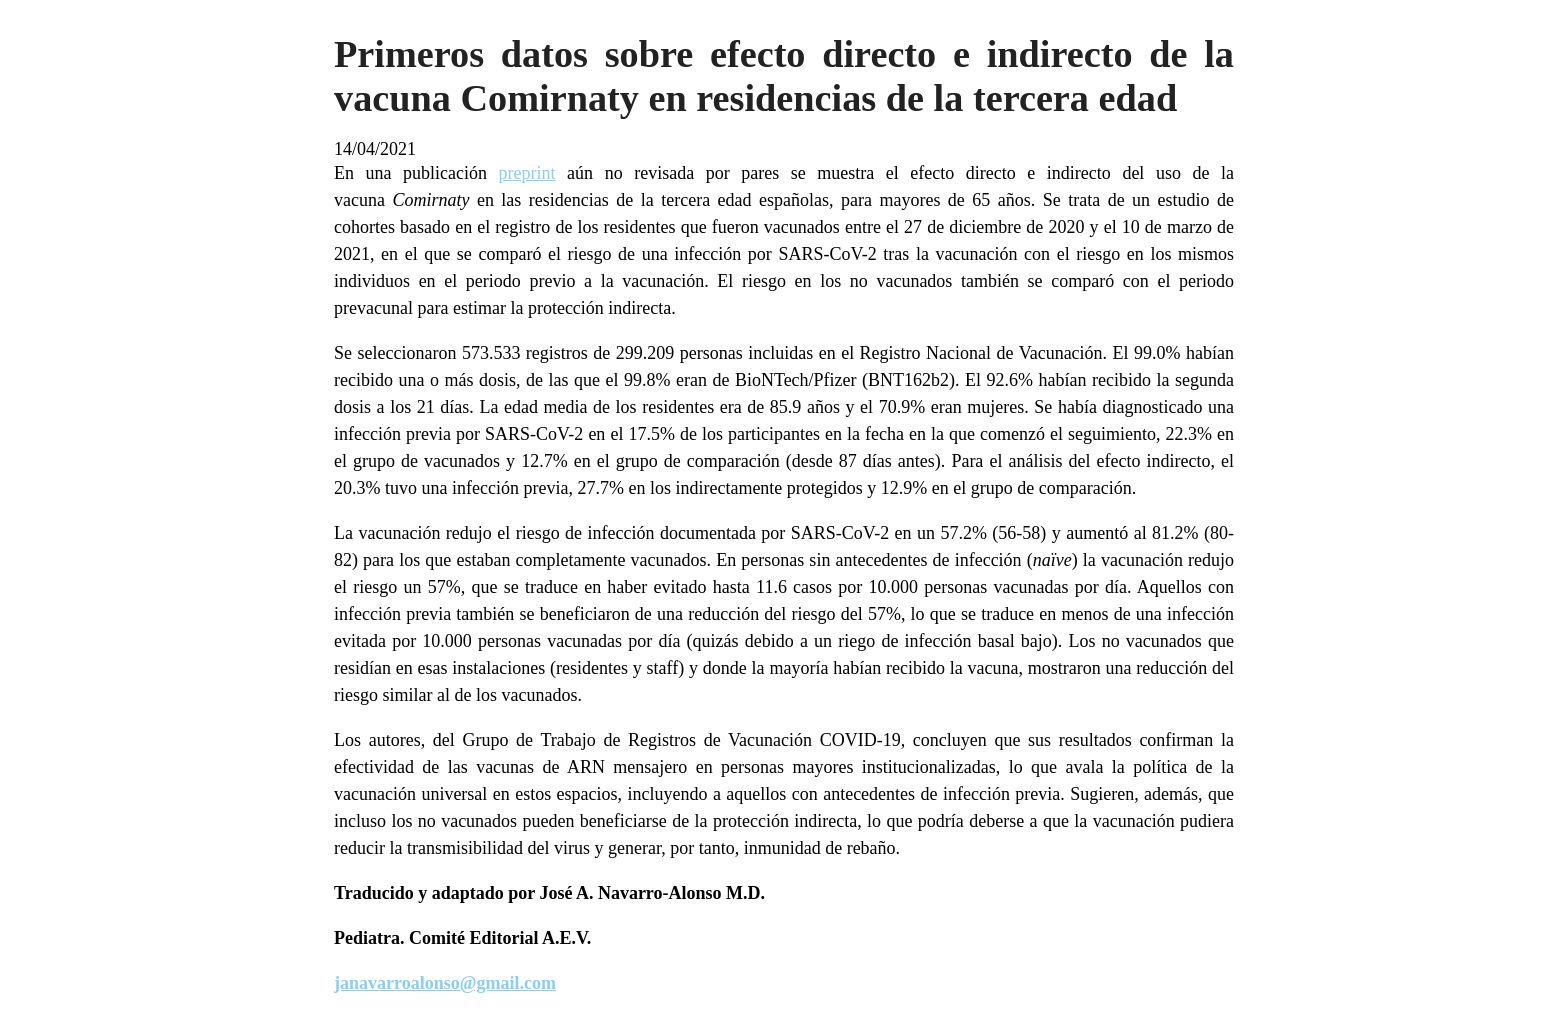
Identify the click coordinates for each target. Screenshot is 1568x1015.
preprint (527, 173)
